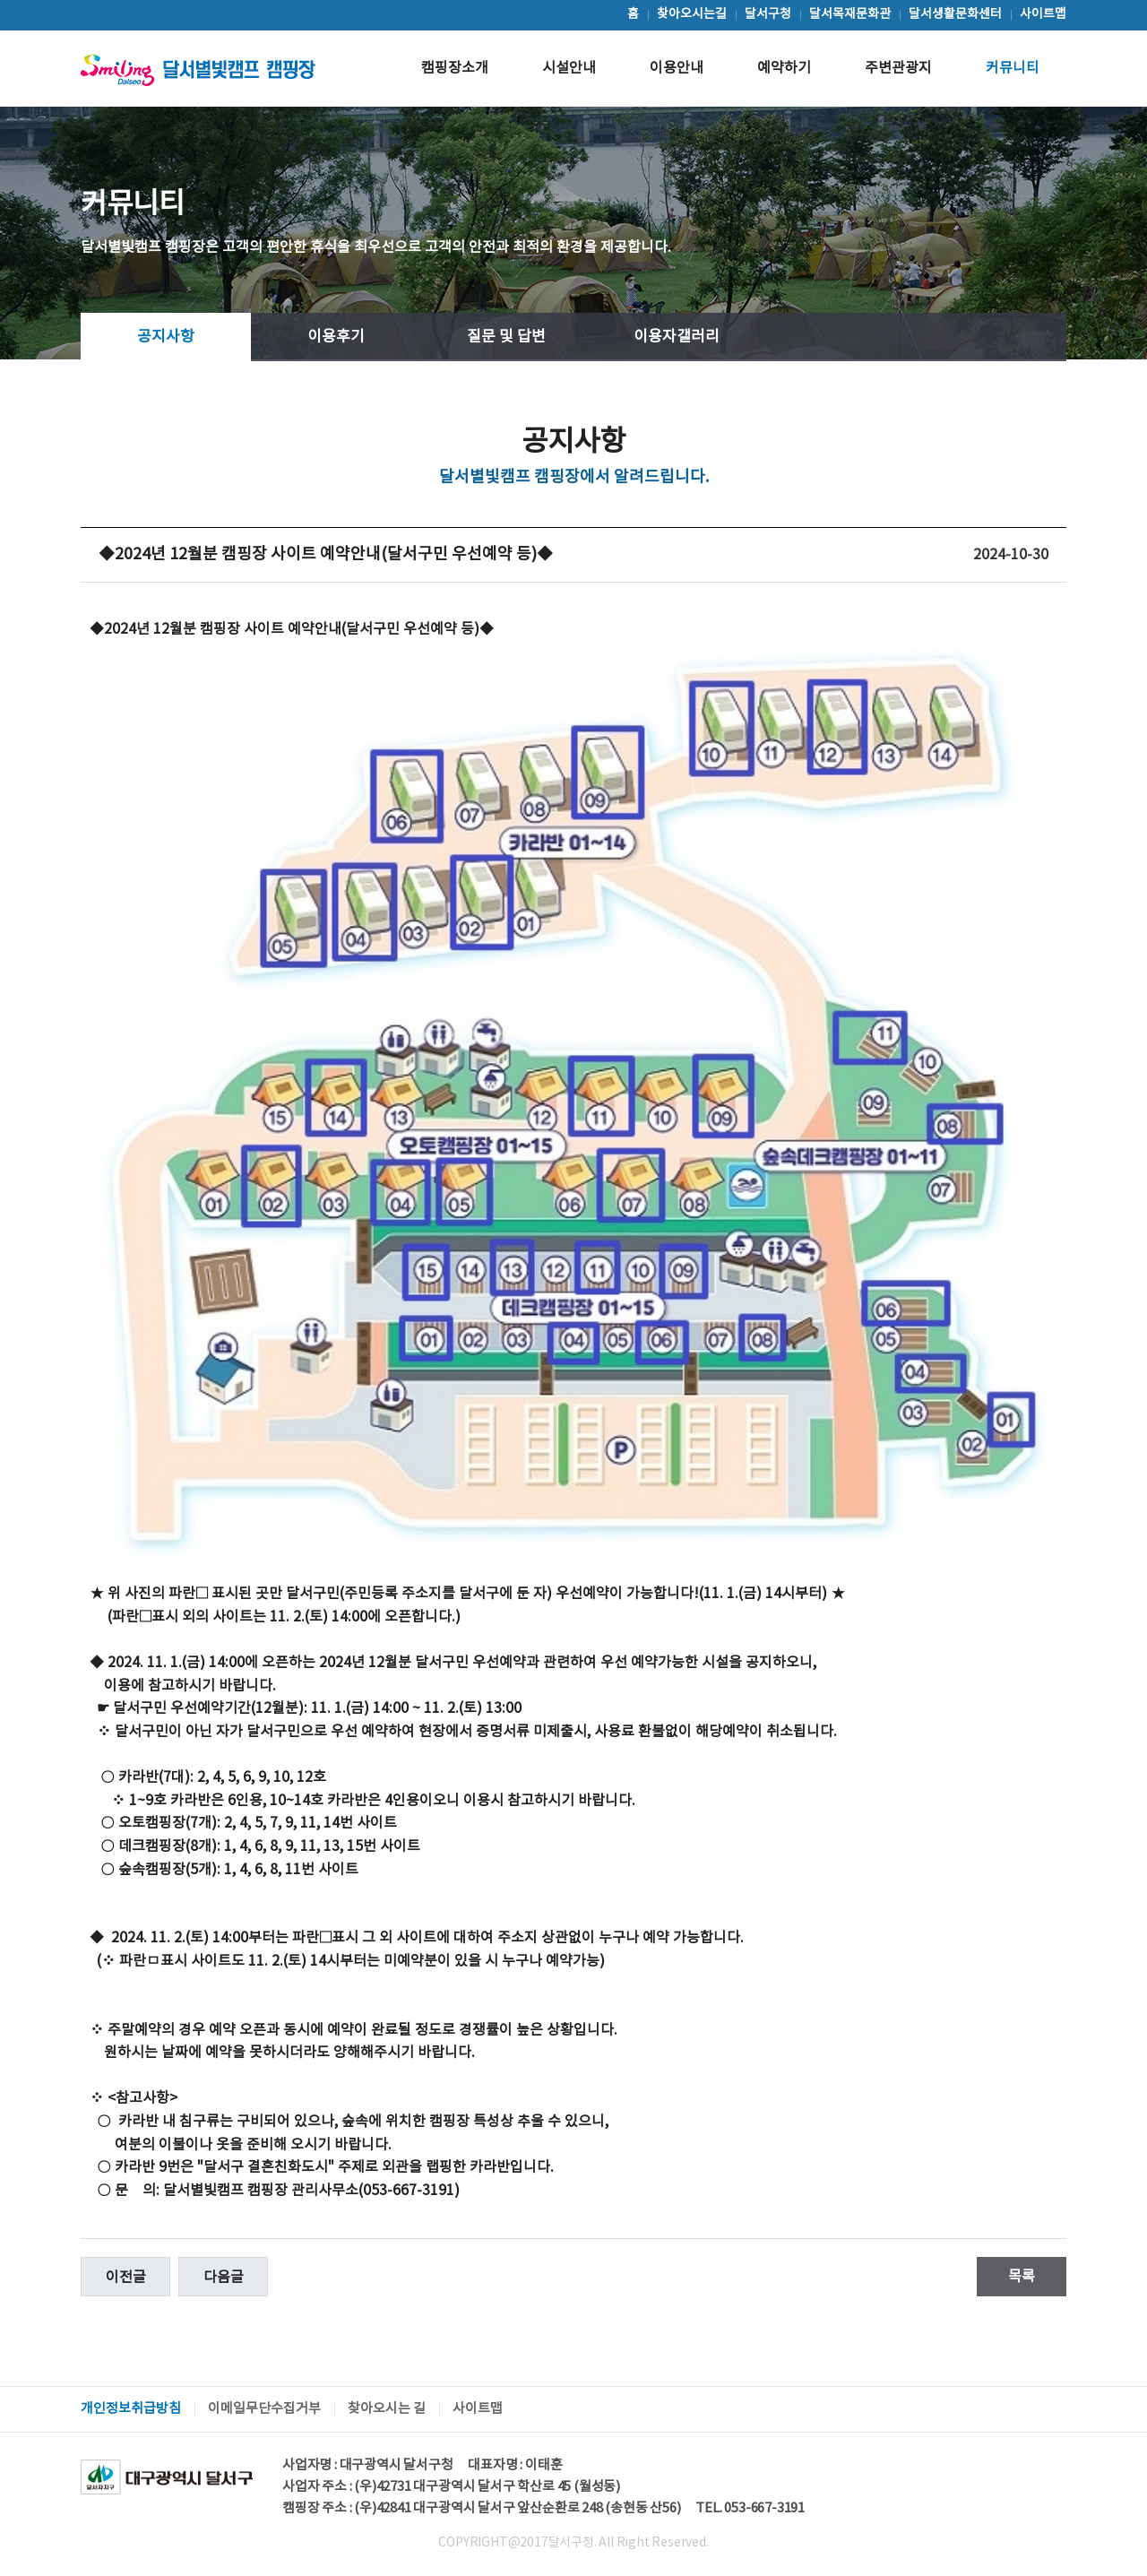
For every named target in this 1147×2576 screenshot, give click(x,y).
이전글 (126, 2277)
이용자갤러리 (677, 337)
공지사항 (165, 337)
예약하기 (784, 68)
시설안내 (569, 68)
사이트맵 (478, 2408)
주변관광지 (898, 68)
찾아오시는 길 (387, 2408)
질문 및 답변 (506, 337)
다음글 (223, 2277)
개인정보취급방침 (131, 2408)
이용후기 (336, 337)
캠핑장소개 (454, 68)
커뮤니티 (1012, 68)
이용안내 (676, 68)
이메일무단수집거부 (264, 2408)
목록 (1021, 2277)
